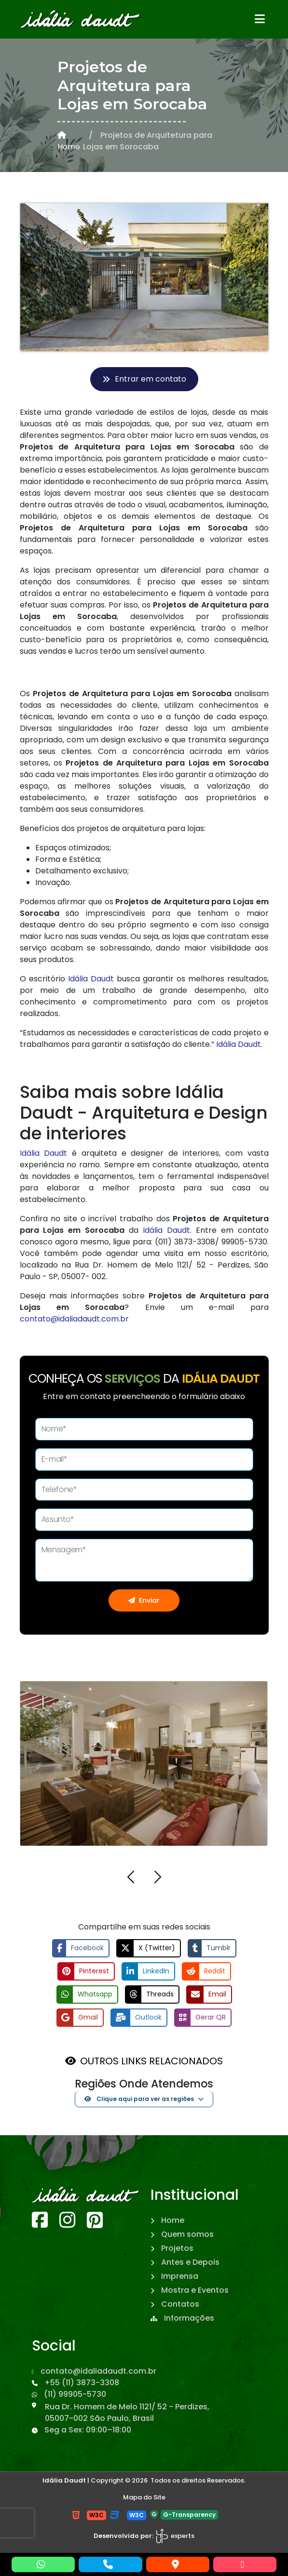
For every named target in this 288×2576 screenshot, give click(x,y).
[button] (130, 1878)
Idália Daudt (91, 978)
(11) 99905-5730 (69, 2394)
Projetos (172, 2248)
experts (174, 2535)
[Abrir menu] (260, 19)
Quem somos (182, 2234)
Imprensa (174, 2276)
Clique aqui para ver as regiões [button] (139, 2099)
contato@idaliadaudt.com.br (74, 1318)
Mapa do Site (144, 2497)
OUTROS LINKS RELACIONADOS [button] (151, 2061)
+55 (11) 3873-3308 (75, 2382)
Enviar (144, 1600)
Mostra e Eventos (190, 2290)
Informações (182, 2318)
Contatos (175, 2304)
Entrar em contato (144, 378)
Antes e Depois (185, 2262)
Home (68, 141)
